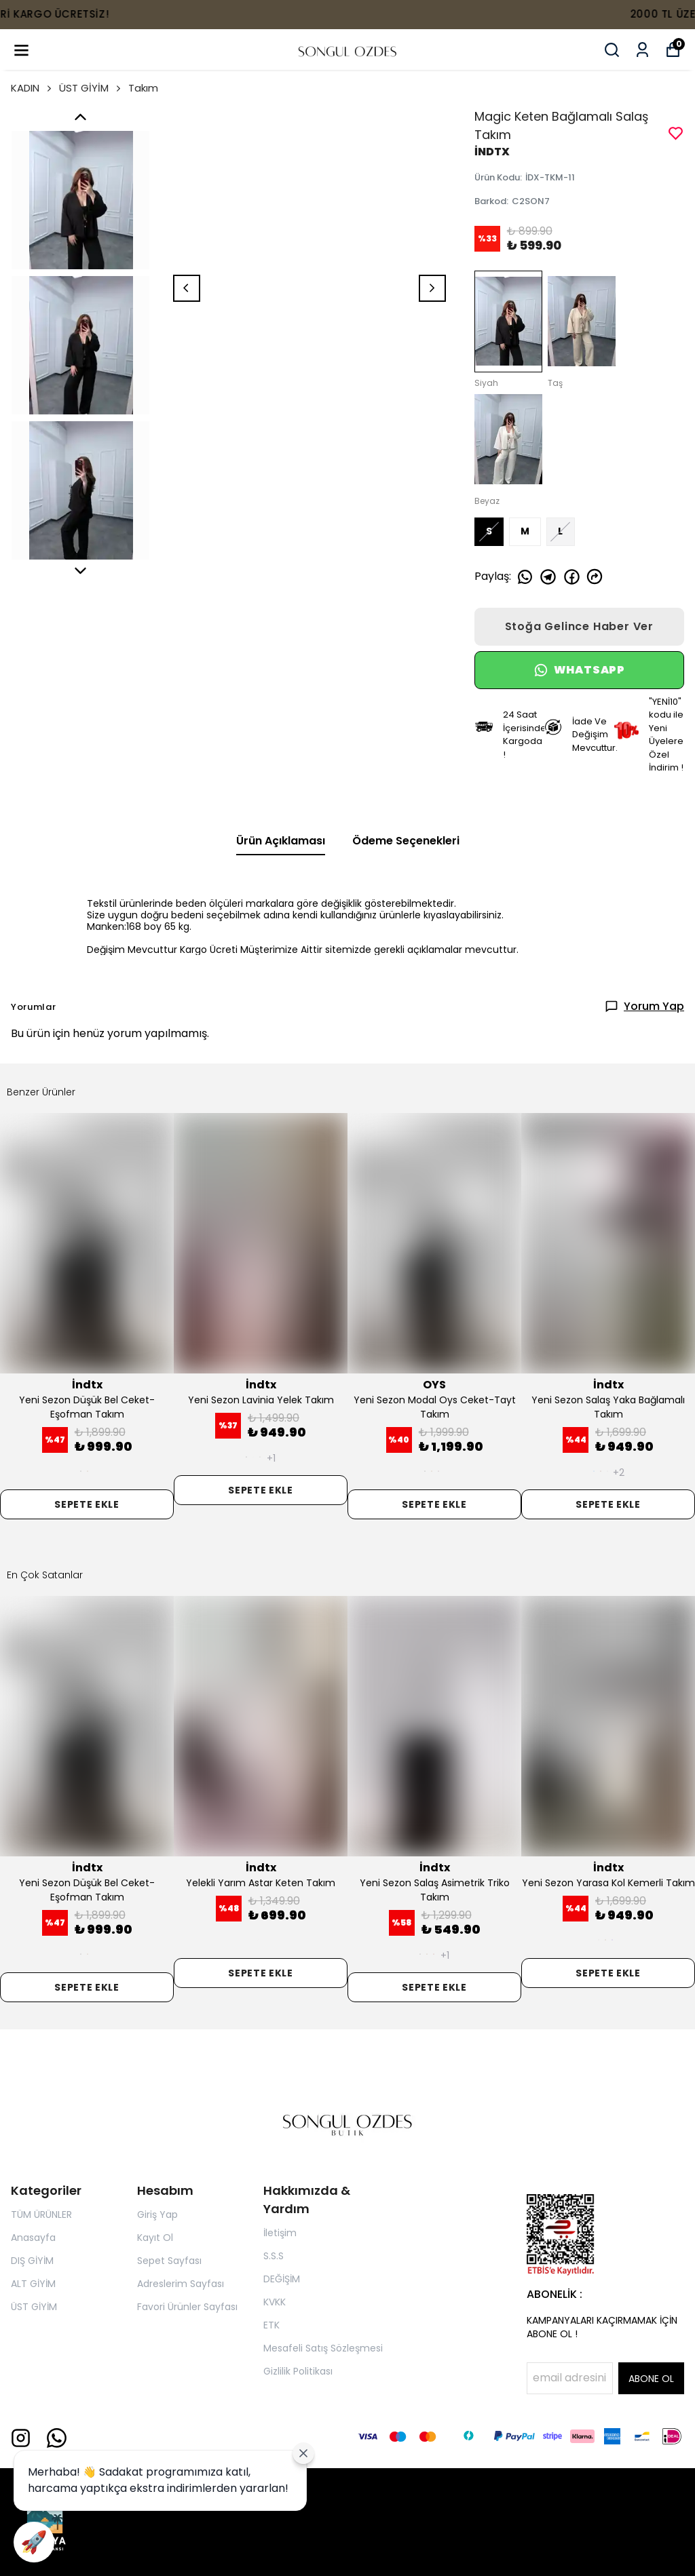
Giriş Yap (157, 2214)
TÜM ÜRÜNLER (41, 2214)
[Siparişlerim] (642, 49)
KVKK (274, 2302)
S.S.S (273, 2256)
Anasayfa (33, 2237)
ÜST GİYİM (91, 88)
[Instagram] (21, 2438)
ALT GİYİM (33, 2283)
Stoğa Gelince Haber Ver (579, 626)
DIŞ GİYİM (32, 2260)
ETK (271, 2325)
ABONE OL (651, 2378)
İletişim (280, 2233)
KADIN (32, 88)
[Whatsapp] (57, 2438)
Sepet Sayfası (169, 2260)
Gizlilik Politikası (298, 2371)
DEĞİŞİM (281, 2279)
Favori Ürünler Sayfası (187, 2307)
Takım (143, 88)
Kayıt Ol (155, 2237)
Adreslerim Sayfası (180, 2283)
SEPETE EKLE (86, 1504)
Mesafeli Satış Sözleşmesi (323, 2348)
